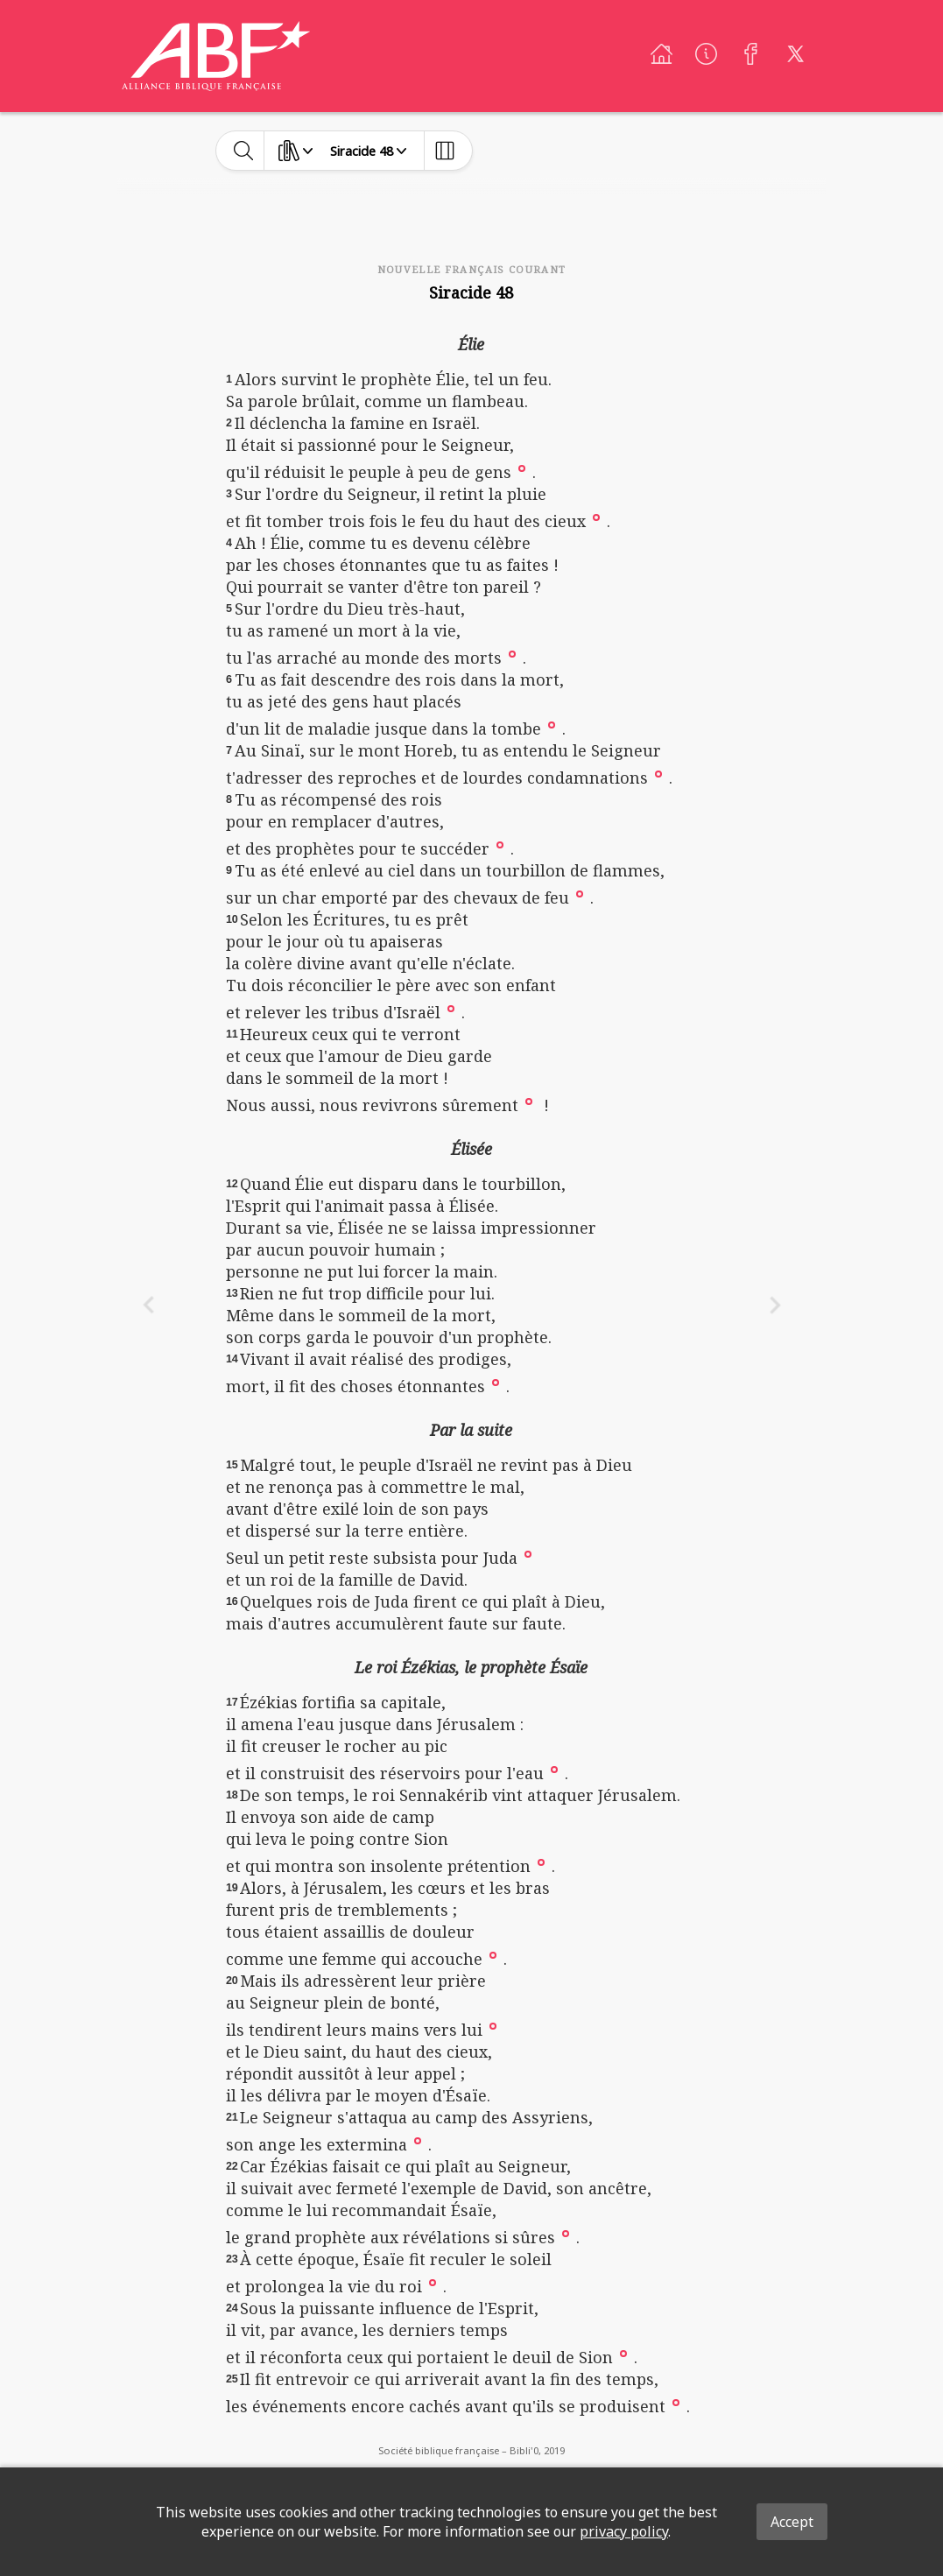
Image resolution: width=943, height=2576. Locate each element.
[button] (521, 466)
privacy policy (624, 2531)
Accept (792, 2521)
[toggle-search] (243, 150)
